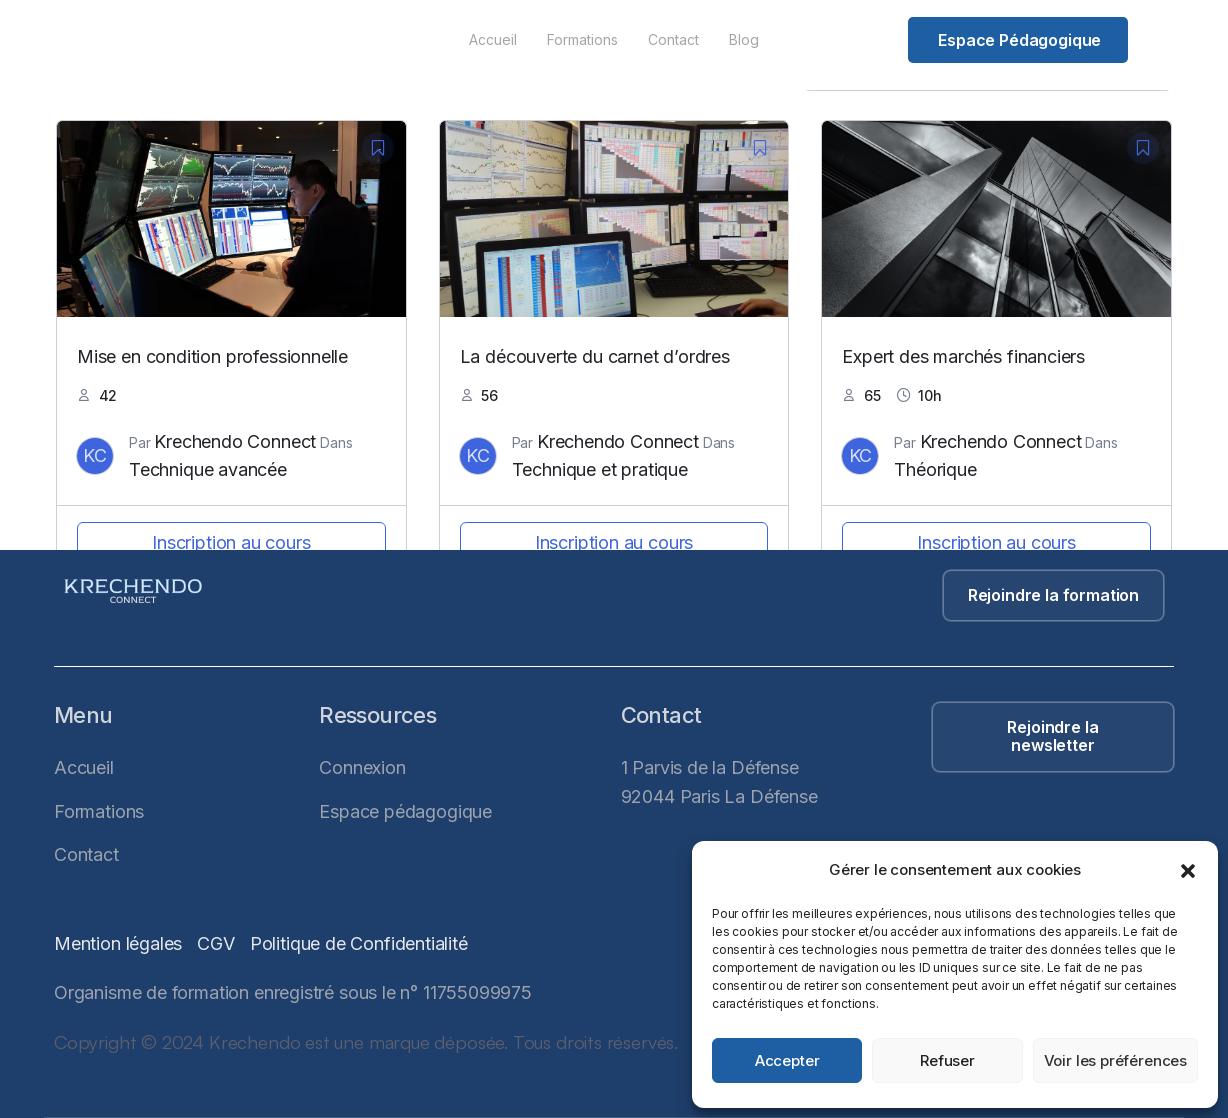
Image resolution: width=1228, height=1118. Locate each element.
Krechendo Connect (235, 441)
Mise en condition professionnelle (212, 356)
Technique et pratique (600, 469)
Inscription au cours (231, 542)
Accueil (493, 39)
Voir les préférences (1115, 1060)
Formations (582, 39)
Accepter (787, 1060)
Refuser (947, 1060)
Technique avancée (208, 469)
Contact (673, 39)
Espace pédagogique (1019, 40)
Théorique (935, 469)
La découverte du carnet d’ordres (595, 356)
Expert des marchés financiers (963, 356)
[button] (1188, 871)
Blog (744, 39)
